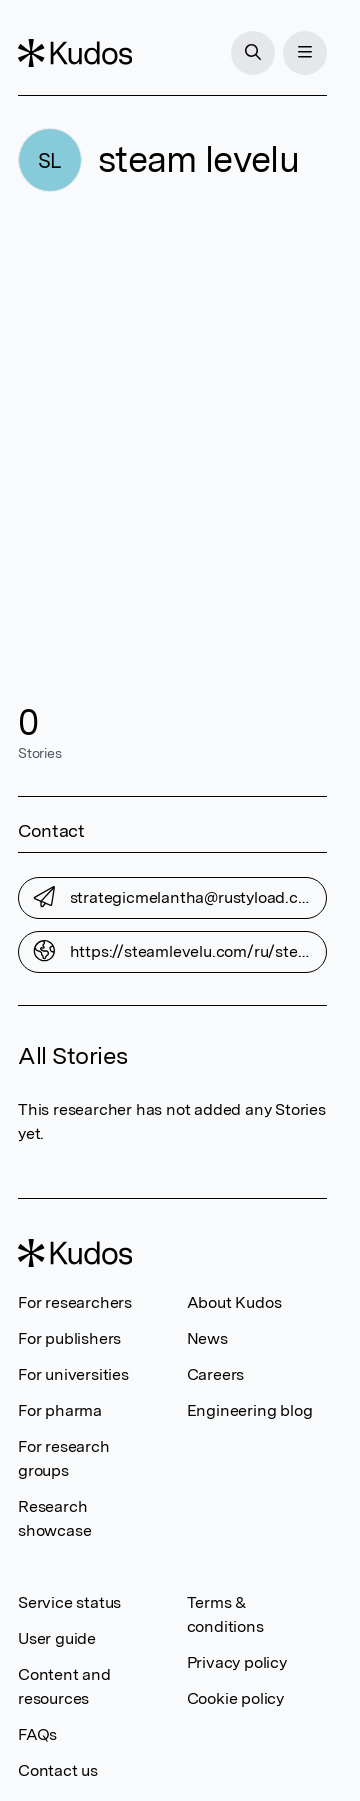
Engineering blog (250, 1410)
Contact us (58, 1770)
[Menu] (305, 53)
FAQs (37, 1734)
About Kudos (234, 1302)
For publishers (69, 1338)
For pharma (60, 1410)
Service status (69, 1602)
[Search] (253, 53)
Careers (216, 1374)
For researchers (75, 1302)
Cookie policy (235, 1698)
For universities (73, 1374)
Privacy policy (237, 1662)
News (207, 1338)
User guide (57, 1638)
